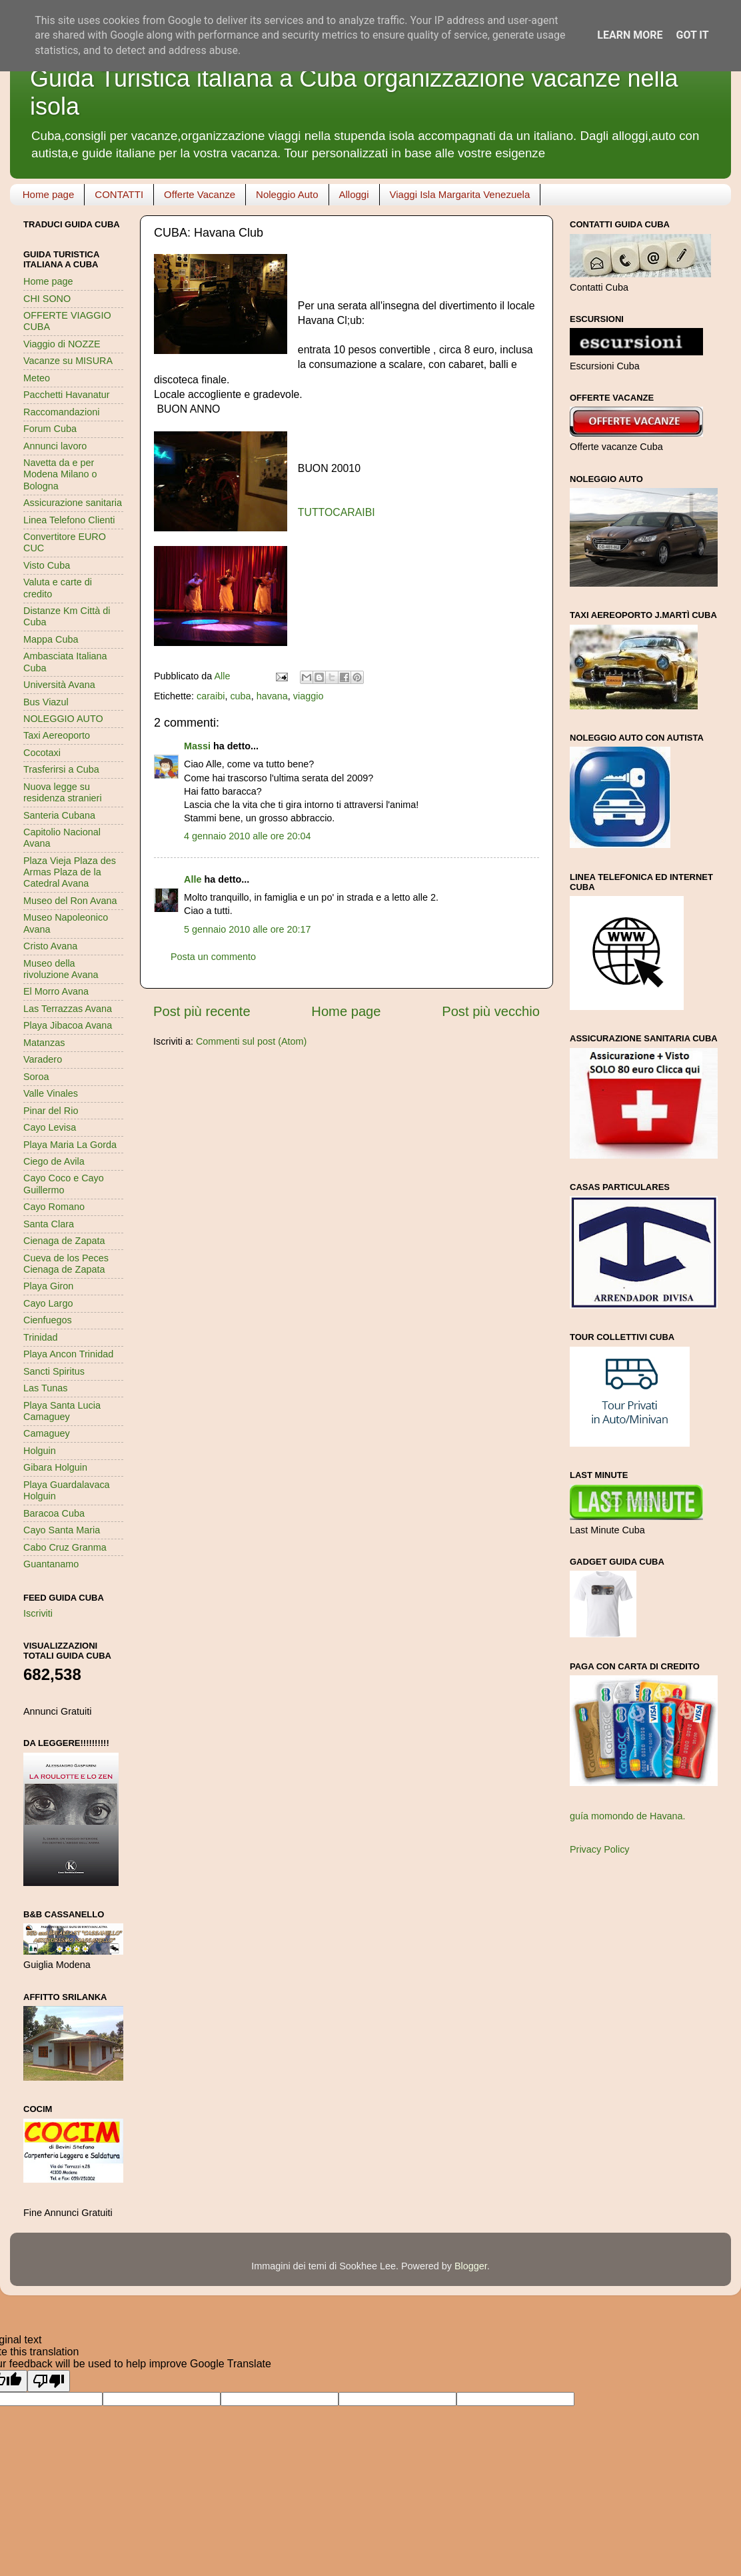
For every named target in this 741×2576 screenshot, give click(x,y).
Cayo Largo (48, 1303)
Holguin (39, 1450)
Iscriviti (38, 1613)
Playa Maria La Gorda (70, 1144)
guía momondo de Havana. (628, 1816)
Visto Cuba (46, 565)
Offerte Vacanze (199, 194)
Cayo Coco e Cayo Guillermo (63, 1184)
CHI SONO (47, 298)
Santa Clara (48, 1224)
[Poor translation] (48, 2381)
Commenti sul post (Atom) (251, 1041)
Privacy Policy (600, 1849)
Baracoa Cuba (54, 1513)
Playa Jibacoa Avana (67, 1025)
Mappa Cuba (50, 639)
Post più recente (202, 1011)
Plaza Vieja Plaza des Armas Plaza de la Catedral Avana (69, 872)
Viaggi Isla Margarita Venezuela (460, 194)
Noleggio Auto (287, 194)
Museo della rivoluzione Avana (61, 969)
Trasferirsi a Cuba (61, 769)
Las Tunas (45, 1388)
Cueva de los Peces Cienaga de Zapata (66, 1264)
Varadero (42, 1059)
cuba (240, 696)
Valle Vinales (50, 1093)
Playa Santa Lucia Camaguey (62, 1411)
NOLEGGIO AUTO (63, 718)
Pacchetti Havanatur (66, 394)
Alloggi (354, 194)
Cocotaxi (42, 752)
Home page (49, 194)
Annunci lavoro (55, 446)
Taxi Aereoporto (56, 735)
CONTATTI (119, 194)
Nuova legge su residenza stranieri (62, 792)
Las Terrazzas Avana (67, 1008)
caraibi (211, 696)
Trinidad (40, 1337)
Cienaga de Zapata (64, 1240)
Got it (692, 35)
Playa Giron (48, 1286)
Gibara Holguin (55, 1467)
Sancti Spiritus (54, 1371)
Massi (197, 746)
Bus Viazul (46, 702)
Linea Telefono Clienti (69, 520)
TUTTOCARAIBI (336, 512)
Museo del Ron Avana (70, 900)
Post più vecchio (491, 1011)
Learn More (629, 35)
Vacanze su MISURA (68, 360)
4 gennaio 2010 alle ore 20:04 (247, 836)
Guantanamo (51, 1564)
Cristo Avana (50, 946)
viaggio (308, 696)
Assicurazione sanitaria (72, 502)
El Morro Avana (56, 991)
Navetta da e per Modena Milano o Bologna (60, 474)
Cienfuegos (47, 1320)
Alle (192, 879)
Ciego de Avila (54, 1161)
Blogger (470, 2266)
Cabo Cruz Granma (65, 1547)
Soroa (36, 1076)
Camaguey (46, 1433)
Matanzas (44, 1042)
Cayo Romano (54, 1206)
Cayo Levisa (49, 1127)
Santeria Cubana (59, 815)
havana (272, 696)
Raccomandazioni (61, 412)
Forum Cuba (50, 428)
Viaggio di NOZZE (62, 344)
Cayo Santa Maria (61, 1530)
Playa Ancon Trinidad (68, 1354)
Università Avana (59, 684)
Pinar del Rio (50, 1110)
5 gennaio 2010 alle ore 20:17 (247, 929)
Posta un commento (213, 956)
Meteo (36, 378)
